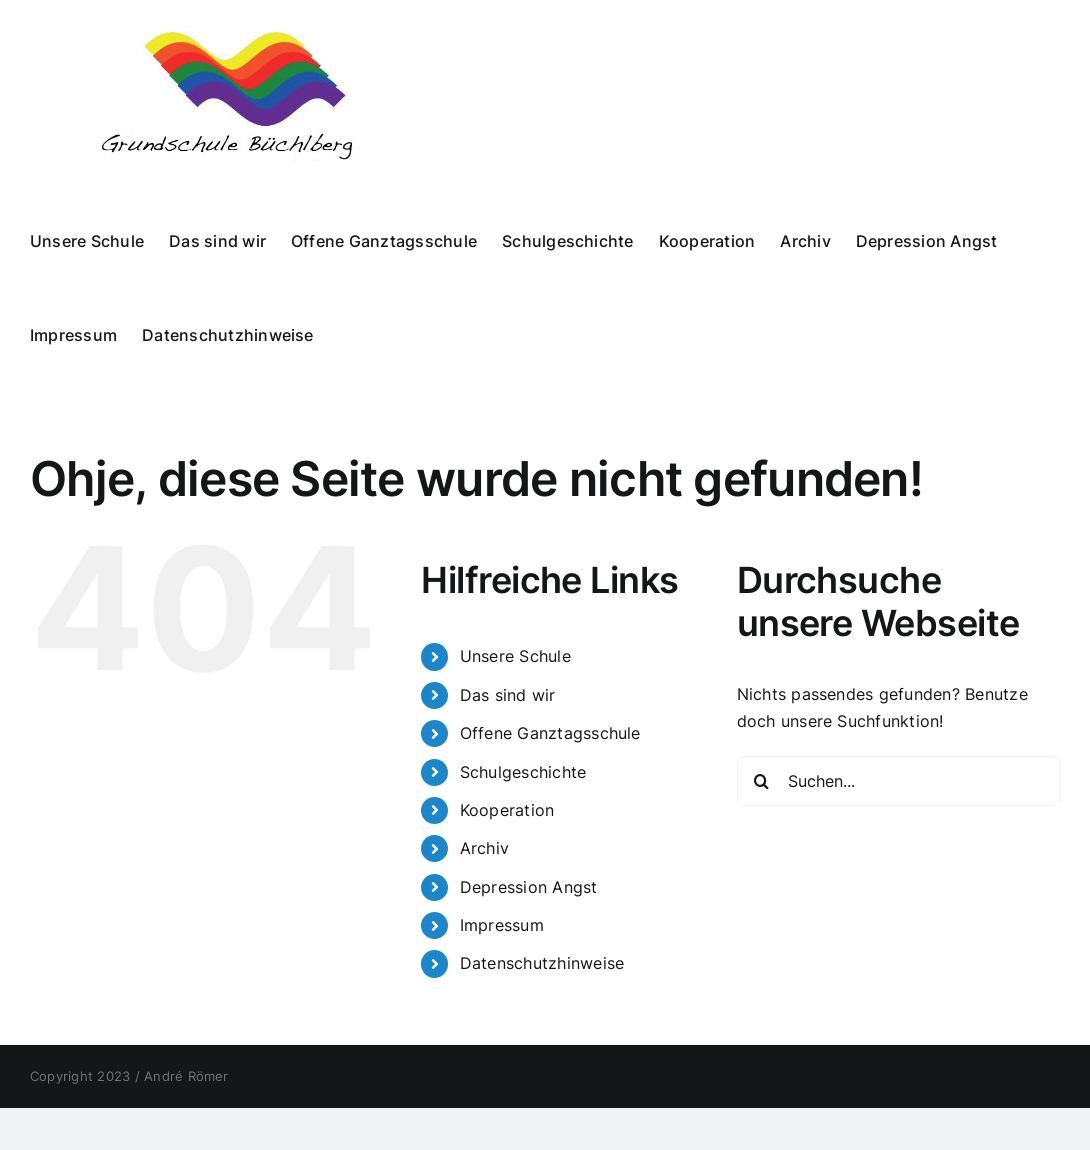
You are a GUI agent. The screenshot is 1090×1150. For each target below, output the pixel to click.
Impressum (502, 925)
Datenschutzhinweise (542, 963)
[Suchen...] (898, 781)
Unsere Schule (515, 656)
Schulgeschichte (523, 772)
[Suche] (762, 781)
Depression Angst (529, 887)
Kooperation (507, 810)
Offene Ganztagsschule (550, 733)
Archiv (484, 848)
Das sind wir (508, 695)
